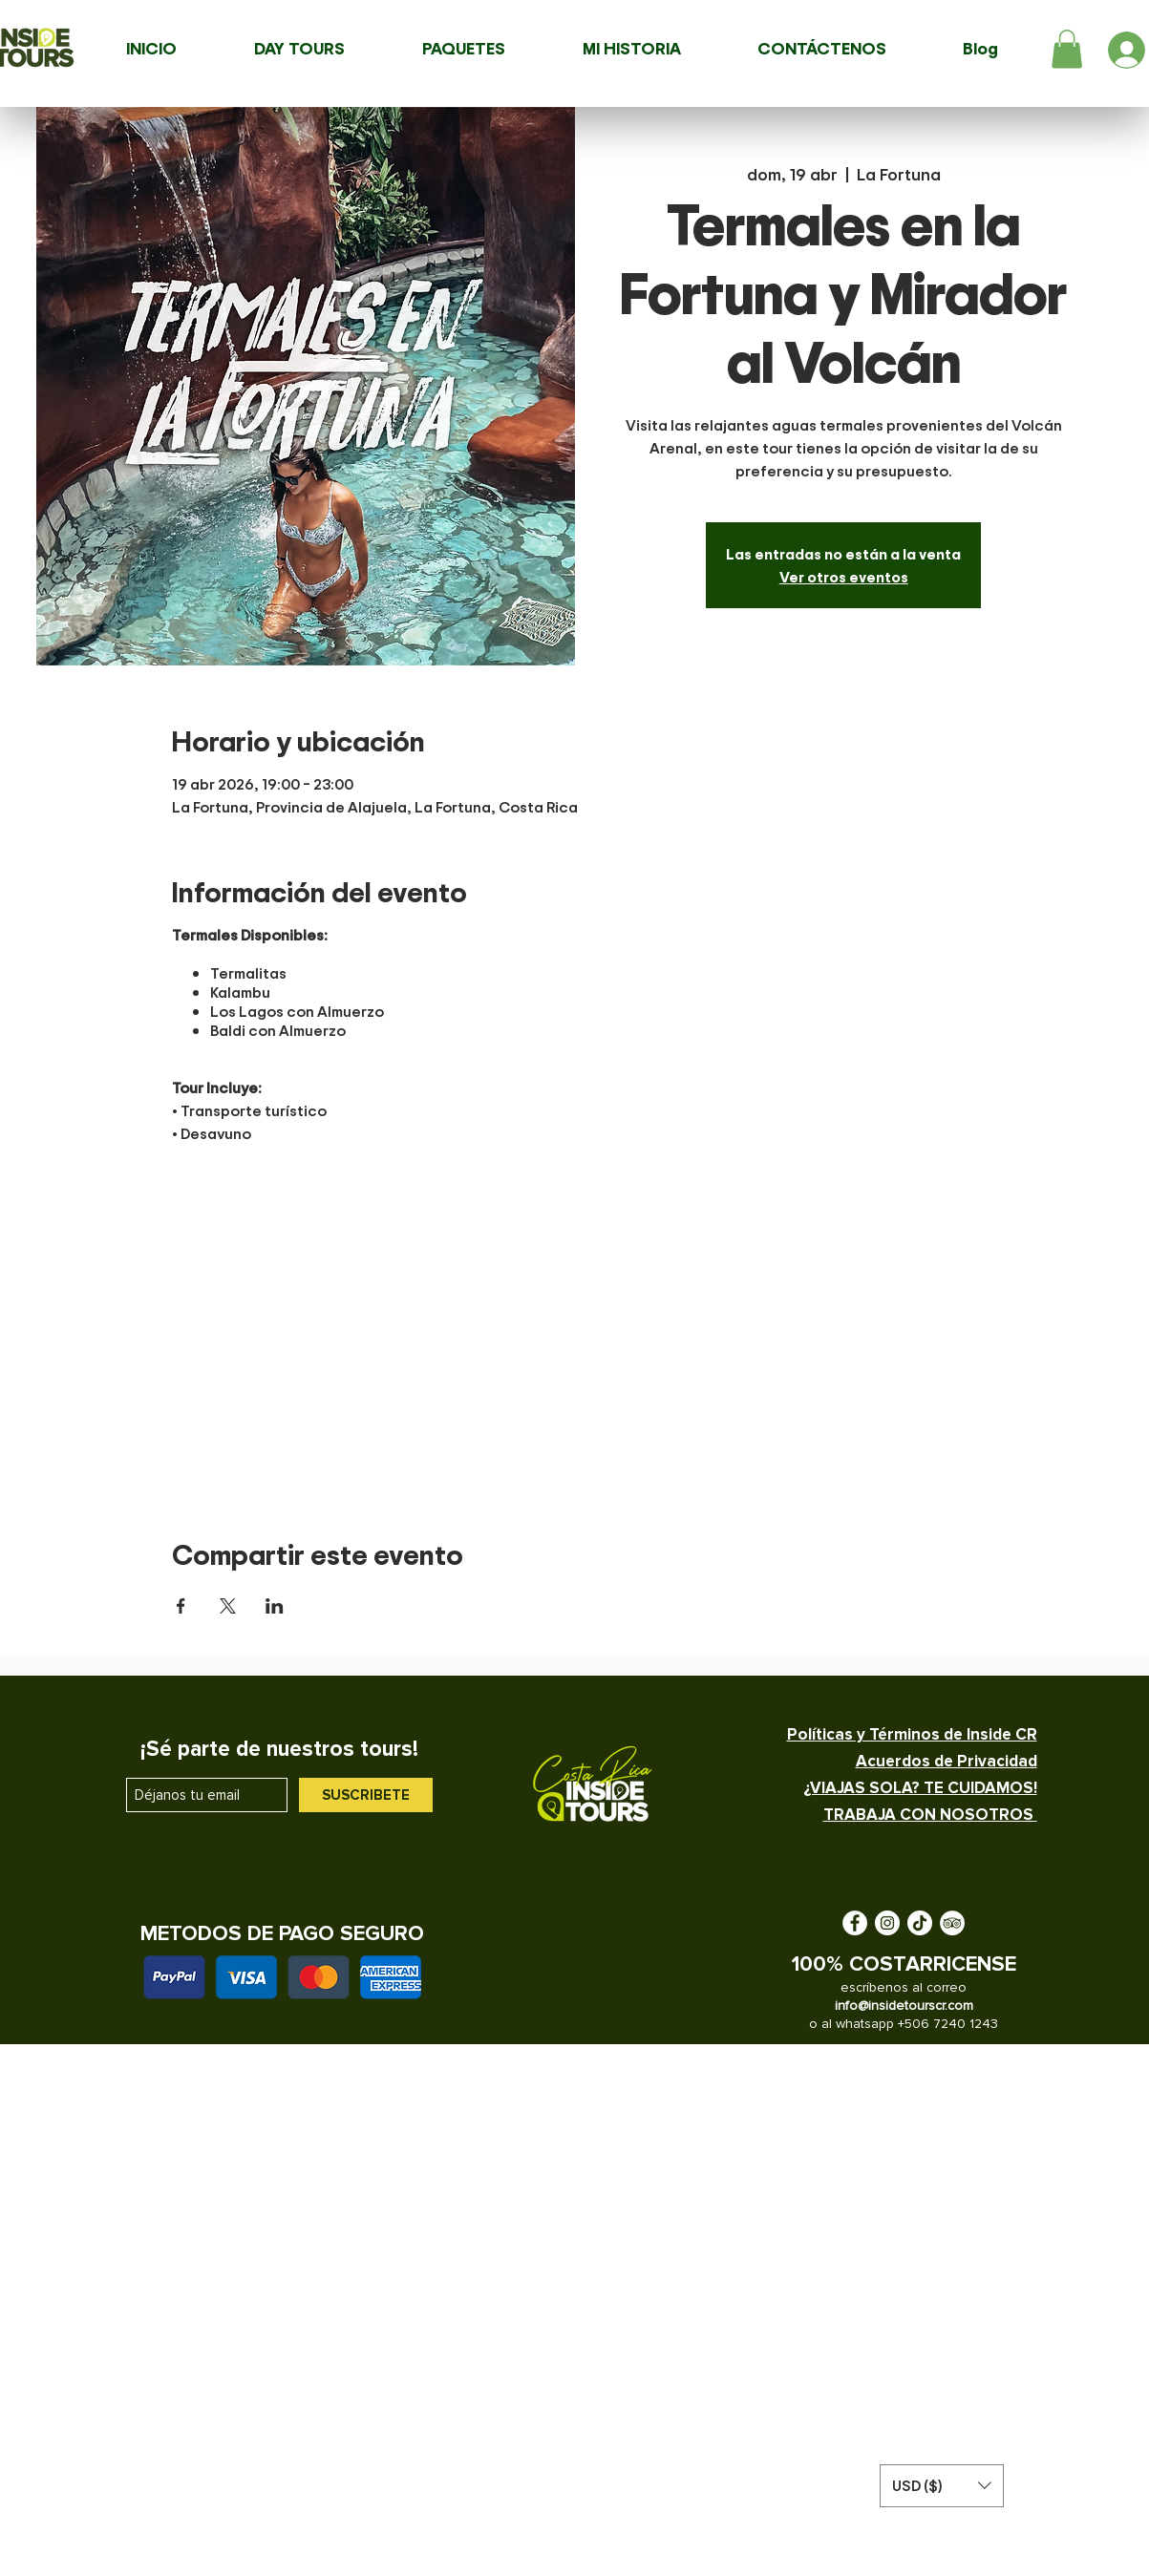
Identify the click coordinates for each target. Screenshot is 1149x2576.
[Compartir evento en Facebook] (181, 1606)
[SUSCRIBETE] (366, 1795)
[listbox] (942, 2485)
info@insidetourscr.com (904, 2005)
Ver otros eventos (843, 576)
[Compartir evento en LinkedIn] (275, 1606)
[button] (1067, 49)
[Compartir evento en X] (228, 1606)
